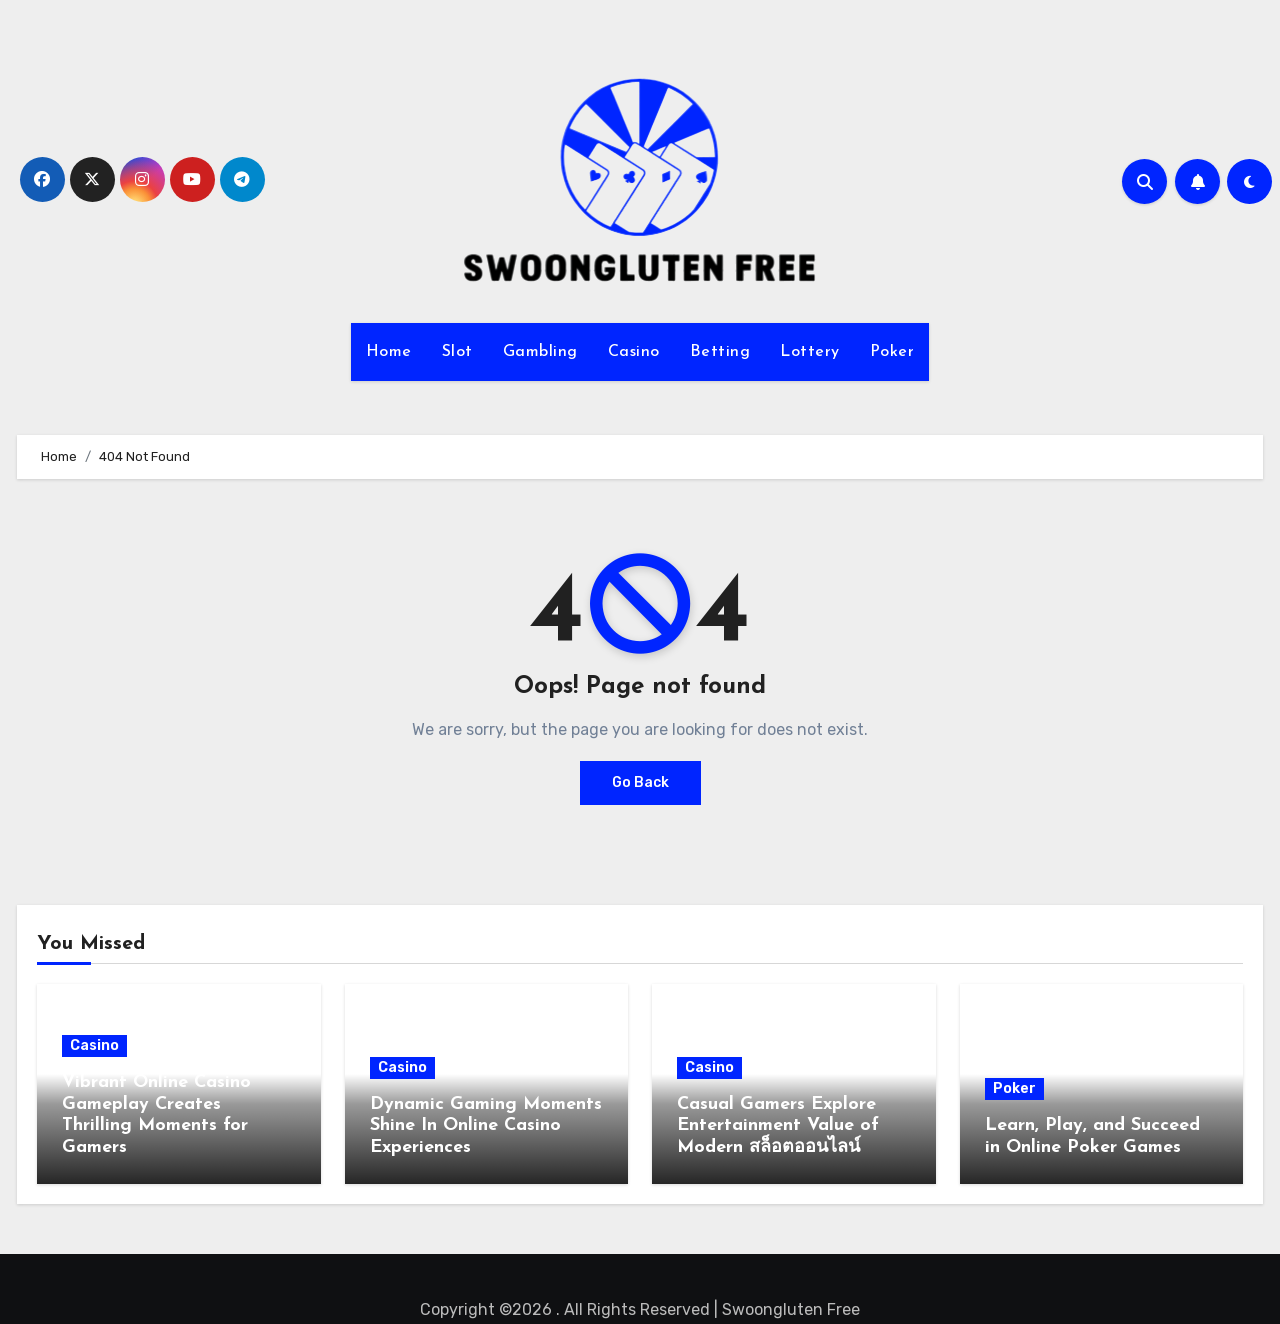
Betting (720, 352)
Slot (457, 352)
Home (389, 352)
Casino (634, 352)
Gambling (540, 352)
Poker (892, 352)
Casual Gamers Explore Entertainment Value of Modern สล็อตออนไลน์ (778, 1126)
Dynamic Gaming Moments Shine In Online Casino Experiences (486, 1126)
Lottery (810, 352)
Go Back (640, 782)
